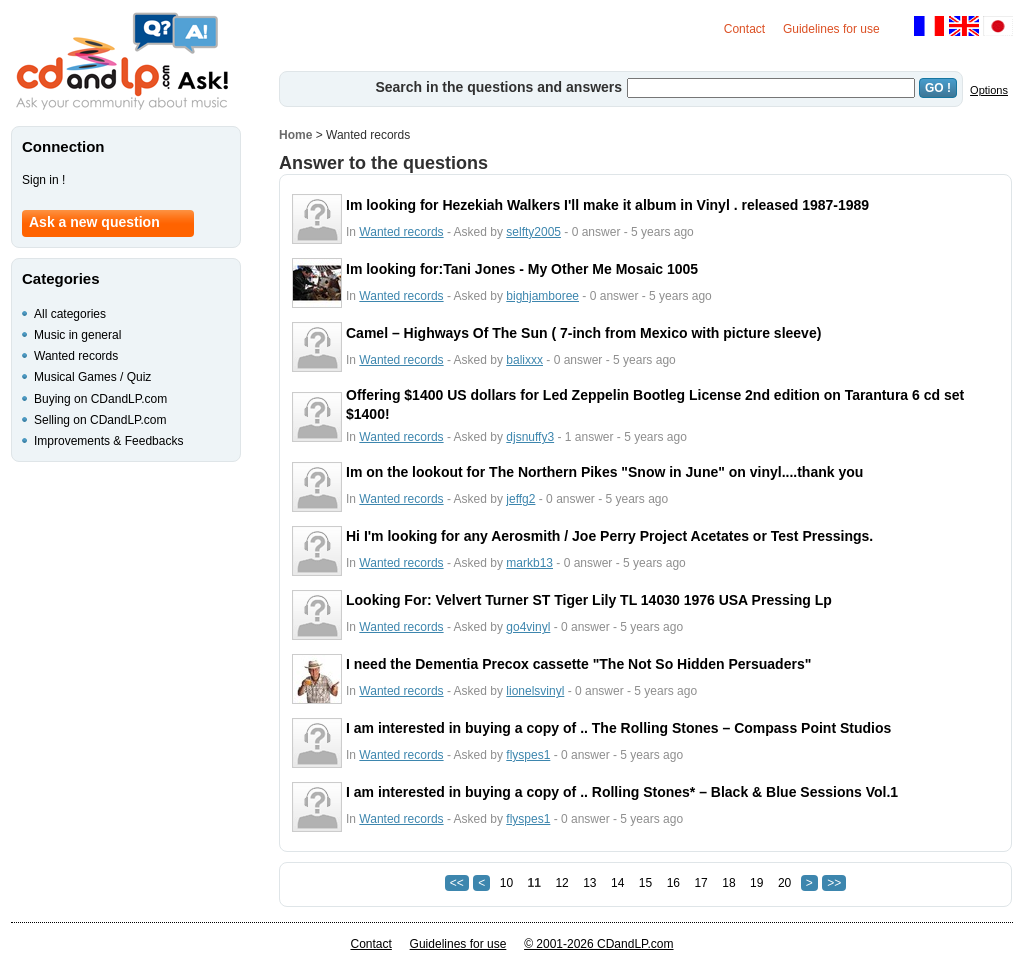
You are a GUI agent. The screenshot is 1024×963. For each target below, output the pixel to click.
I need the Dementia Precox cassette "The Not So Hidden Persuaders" (578, 664)
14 (617, 883)
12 (561, 883)
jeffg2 (520, 499)
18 (728, 883)
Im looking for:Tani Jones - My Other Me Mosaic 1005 (522, 269)
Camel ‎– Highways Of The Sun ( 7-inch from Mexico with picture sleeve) (583, 333)
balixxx (524, 360)
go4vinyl (528, 627)
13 (589, 883)
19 (756, 883)
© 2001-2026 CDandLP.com (598, 944)
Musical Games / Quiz (92, 377)
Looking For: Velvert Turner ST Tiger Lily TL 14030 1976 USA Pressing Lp (589, 600)
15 (645, 883)
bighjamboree (542, 296)
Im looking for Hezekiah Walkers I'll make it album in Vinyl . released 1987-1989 (607, 205)
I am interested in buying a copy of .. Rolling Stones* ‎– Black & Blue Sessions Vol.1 (622, 792)
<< (457, 883)
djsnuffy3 (530, 437)
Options (989, 90)
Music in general (77, 335)
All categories (70, 314)
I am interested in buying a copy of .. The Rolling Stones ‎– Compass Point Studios (618, 728)
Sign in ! (43, 180)
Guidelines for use (831, 29)
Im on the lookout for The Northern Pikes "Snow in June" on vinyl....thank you (604, 472)
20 (784, 883)
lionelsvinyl (535, 691)
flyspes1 (528, 755)
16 (673, 883)
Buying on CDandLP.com (100, 399)
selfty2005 (533, 232)
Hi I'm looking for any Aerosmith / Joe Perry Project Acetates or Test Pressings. (609, 536)
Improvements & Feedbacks (108, 441)
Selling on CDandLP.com (100, 420)
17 (700, 883)
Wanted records (401, 232)
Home (295, 135)
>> (834, 883)
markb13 (529, 563)
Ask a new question (94, 222)
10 (506, 883)
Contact (744, 29)
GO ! (938, 88)
